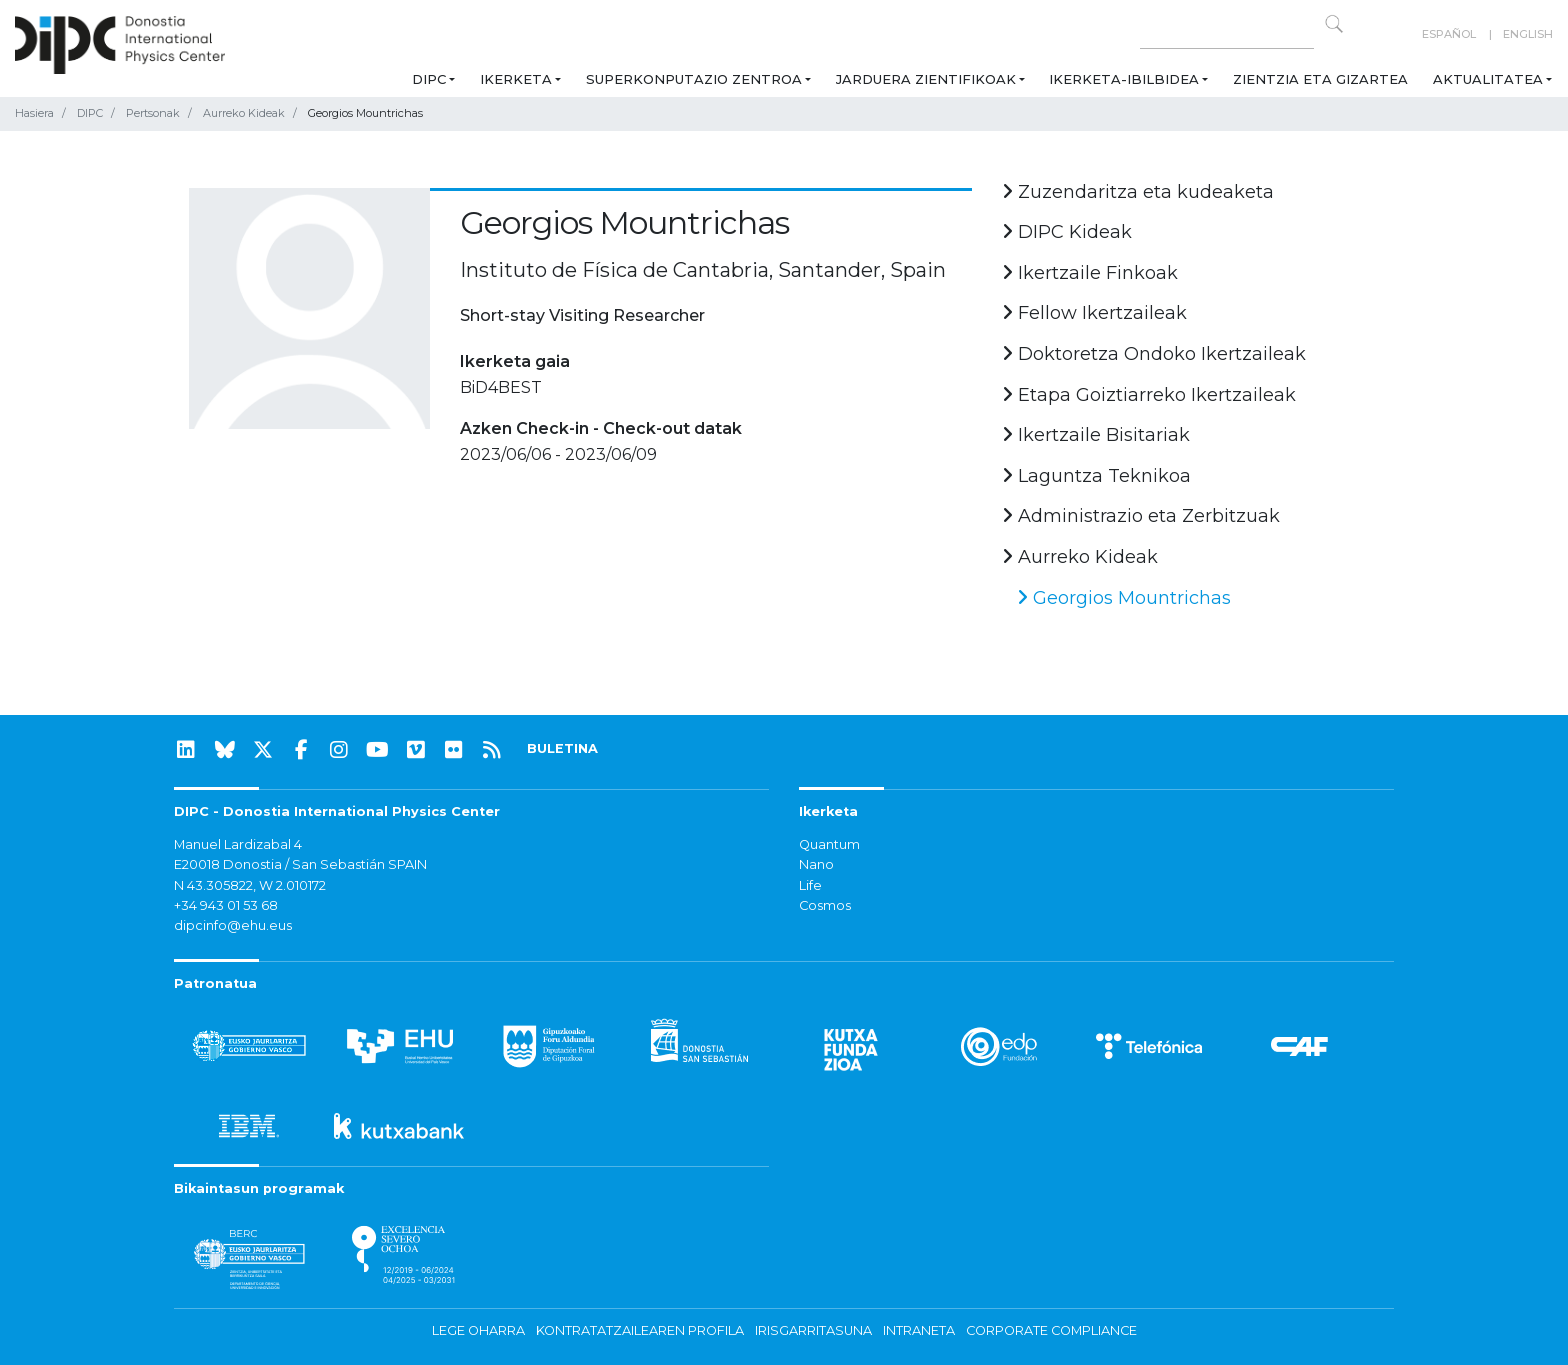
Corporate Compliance (1051, 1330)
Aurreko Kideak (244, 113)
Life (810, 885)
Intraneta (919, 1330)
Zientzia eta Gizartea (1320, 79)
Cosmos (825, 905)
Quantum (829, 844)
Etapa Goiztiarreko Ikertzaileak (1149, 395)
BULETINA (562, 748)
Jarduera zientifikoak (926, 79)
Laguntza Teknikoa (1096, 476)
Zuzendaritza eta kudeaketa (1138, 192)
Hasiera (34, 113)
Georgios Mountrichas (1124, 598)
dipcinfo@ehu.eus (233, 925)
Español (1449, 34)
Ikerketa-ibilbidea (1124, 79)
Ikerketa (516, 79)
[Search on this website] (1227, 34)
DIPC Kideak (1067, 232)
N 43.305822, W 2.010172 (250, 885)
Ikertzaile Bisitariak (1096, 435)
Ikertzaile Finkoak (1090, 273)
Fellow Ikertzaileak (1094, 313)
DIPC (429, 79)
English (1528, 34)
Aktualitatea (1488, 79)
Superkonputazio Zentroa (694, 79)
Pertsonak (153, 113)
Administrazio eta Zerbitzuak (1141, 516)
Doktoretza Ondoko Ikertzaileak (1154, 354)
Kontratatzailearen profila (640, 1330)
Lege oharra (478, 1330)
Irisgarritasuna (813, 1330)
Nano (816, 864)
